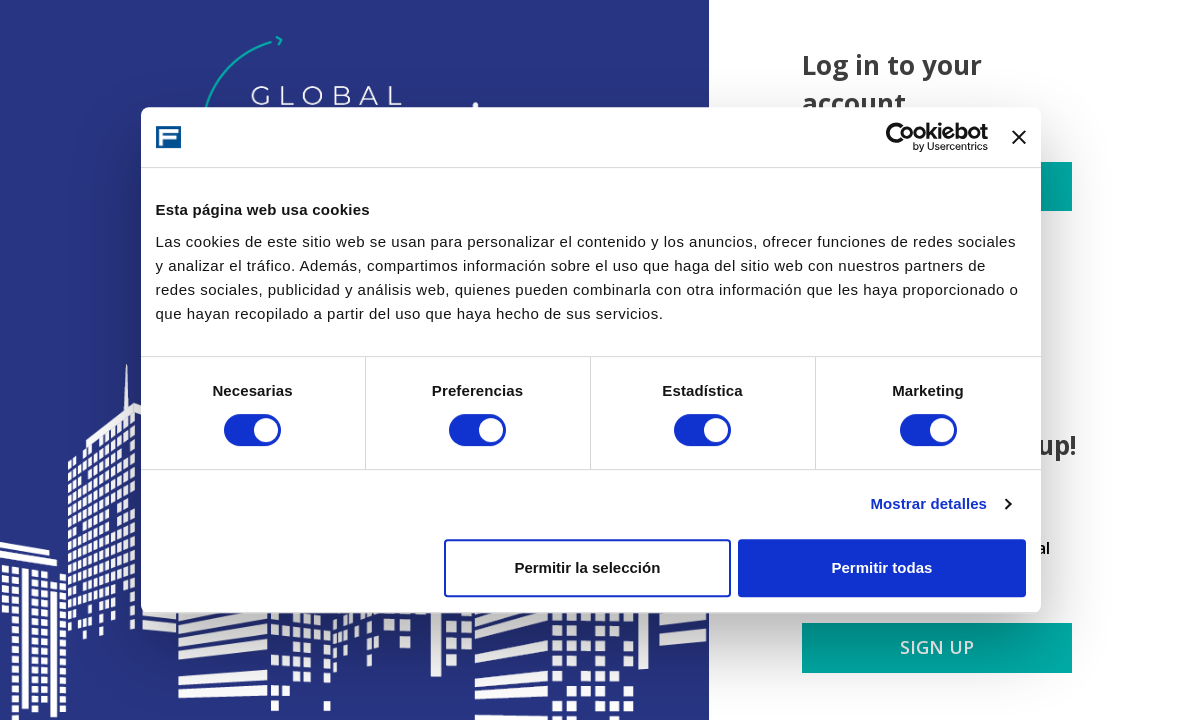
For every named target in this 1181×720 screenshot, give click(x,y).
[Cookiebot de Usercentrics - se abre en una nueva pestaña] (900, 137)
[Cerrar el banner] (1019, 137)
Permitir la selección (587, 567)
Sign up (937, 647)
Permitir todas (882, 567)
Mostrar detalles (928, 503)
